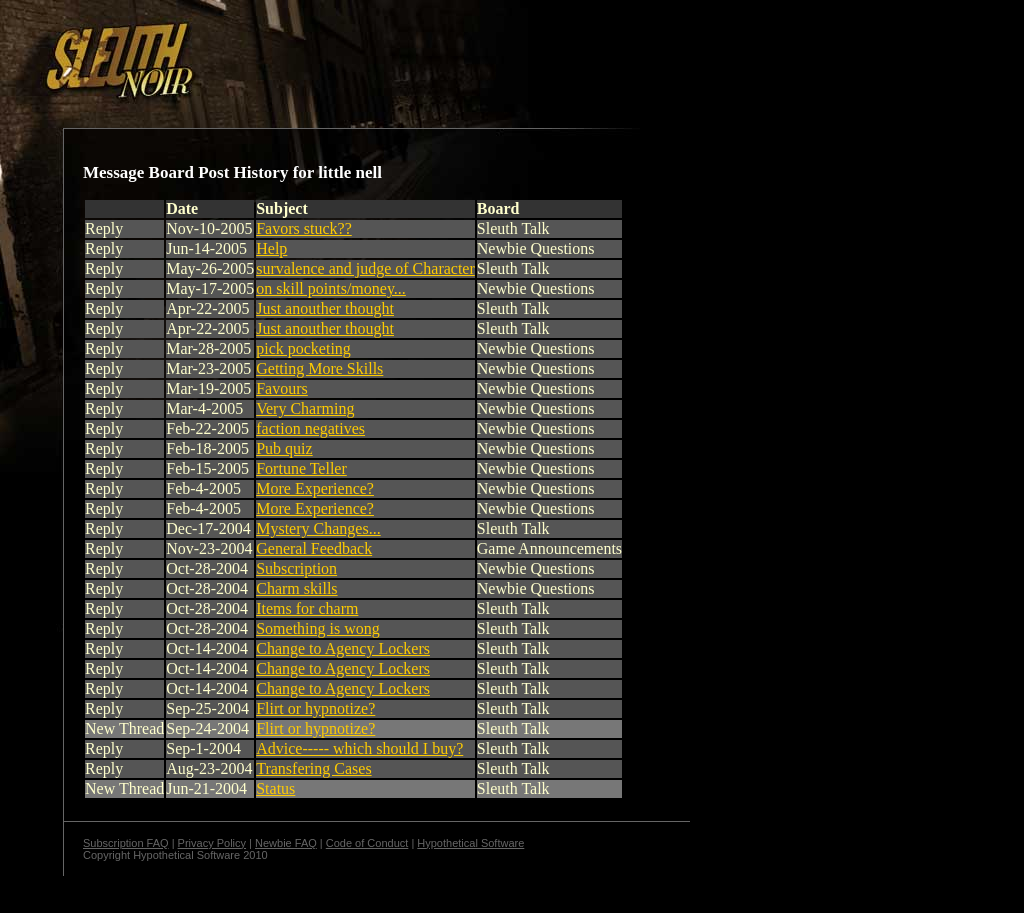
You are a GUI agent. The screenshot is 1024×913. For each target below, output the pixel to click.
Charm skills (296, 588)
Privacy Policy (212, 843)
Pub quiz (284, 448)
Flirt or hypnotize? (315, 708)
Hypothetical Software (470, 843)
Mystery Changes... (318, 528)
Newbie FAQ (286, 843)
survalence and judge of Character (365, 268)
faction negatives (310, 428)
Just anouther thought (325, 308)
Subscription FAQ (126, 843)
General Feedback (314, 548)
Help (271, 248)
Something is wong (318, 628)
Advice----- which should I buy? (359, 748)
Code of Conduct (367, 843)
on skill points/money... (331, 288)
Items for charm (307, 608)
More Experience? (315, 488)
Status (275, 788)
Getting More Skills (319, 368)
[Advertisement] (347, 53)
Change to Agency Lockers (343, 648)
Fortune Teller (301, 468)
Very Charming (305, 408)
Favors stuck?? (304, 228)
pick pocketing (303, 348)
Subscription (296, 568)
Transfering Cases (313, 768)
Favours (282, 388)
